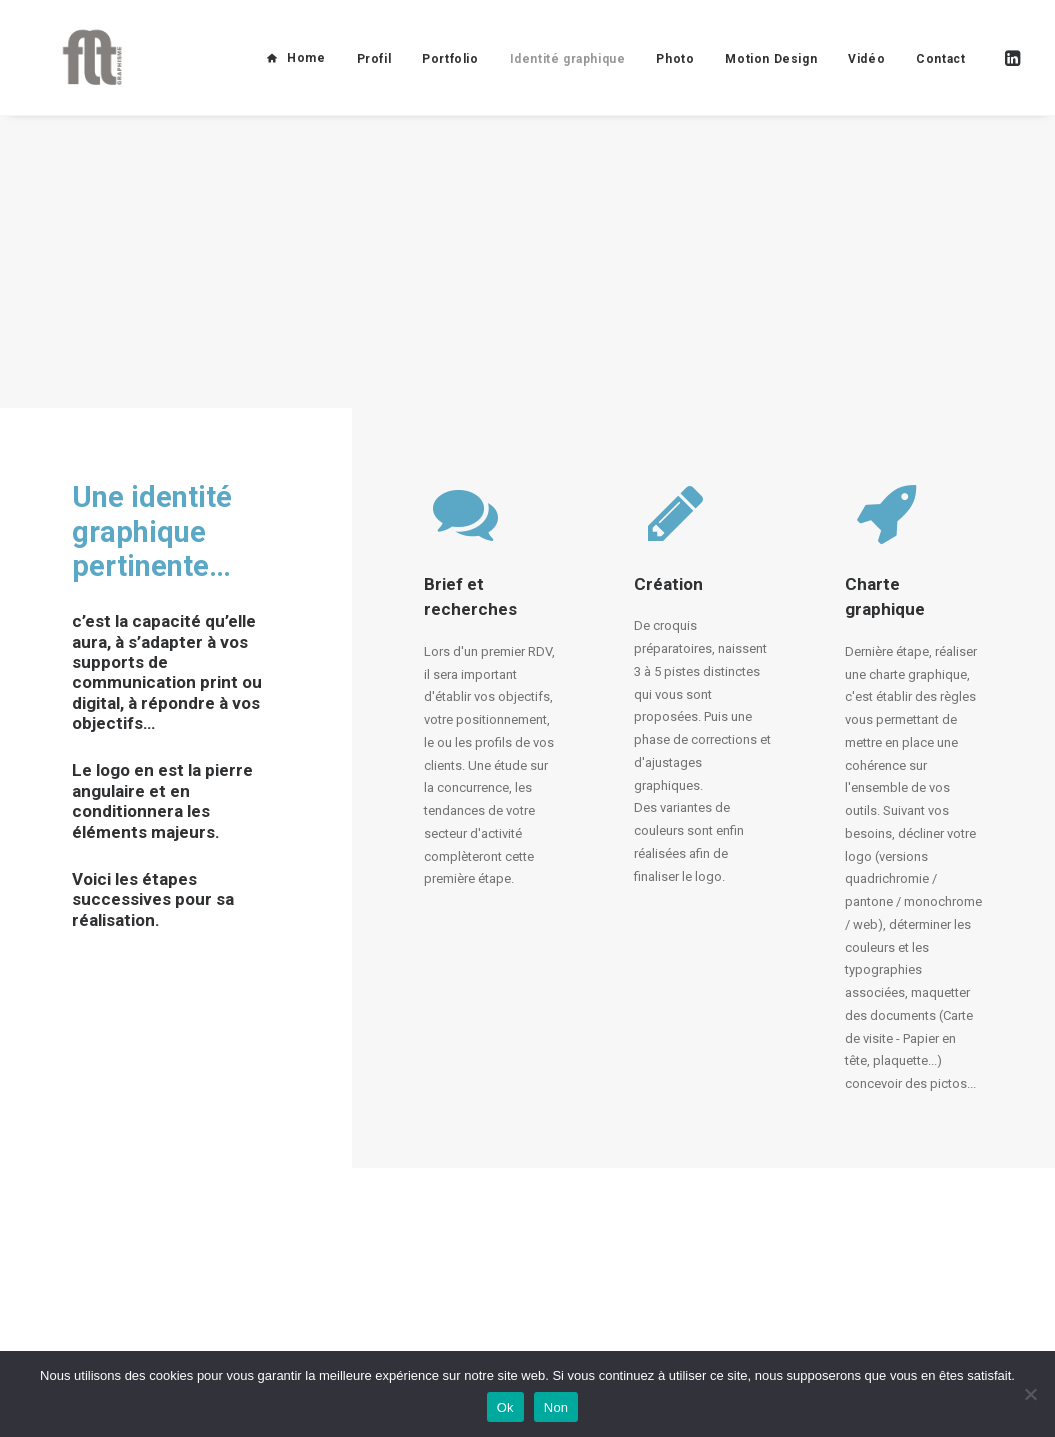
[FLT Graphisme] (81, 72)
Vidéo (866, 73)
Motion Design (771, 73)
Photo (675, 73)
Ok (505, 1407)
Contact (940, 73)
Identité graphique (568, 73)
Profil (374, 73)
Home (306, 72)
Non (556, 1407)
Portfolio (450, 73)
